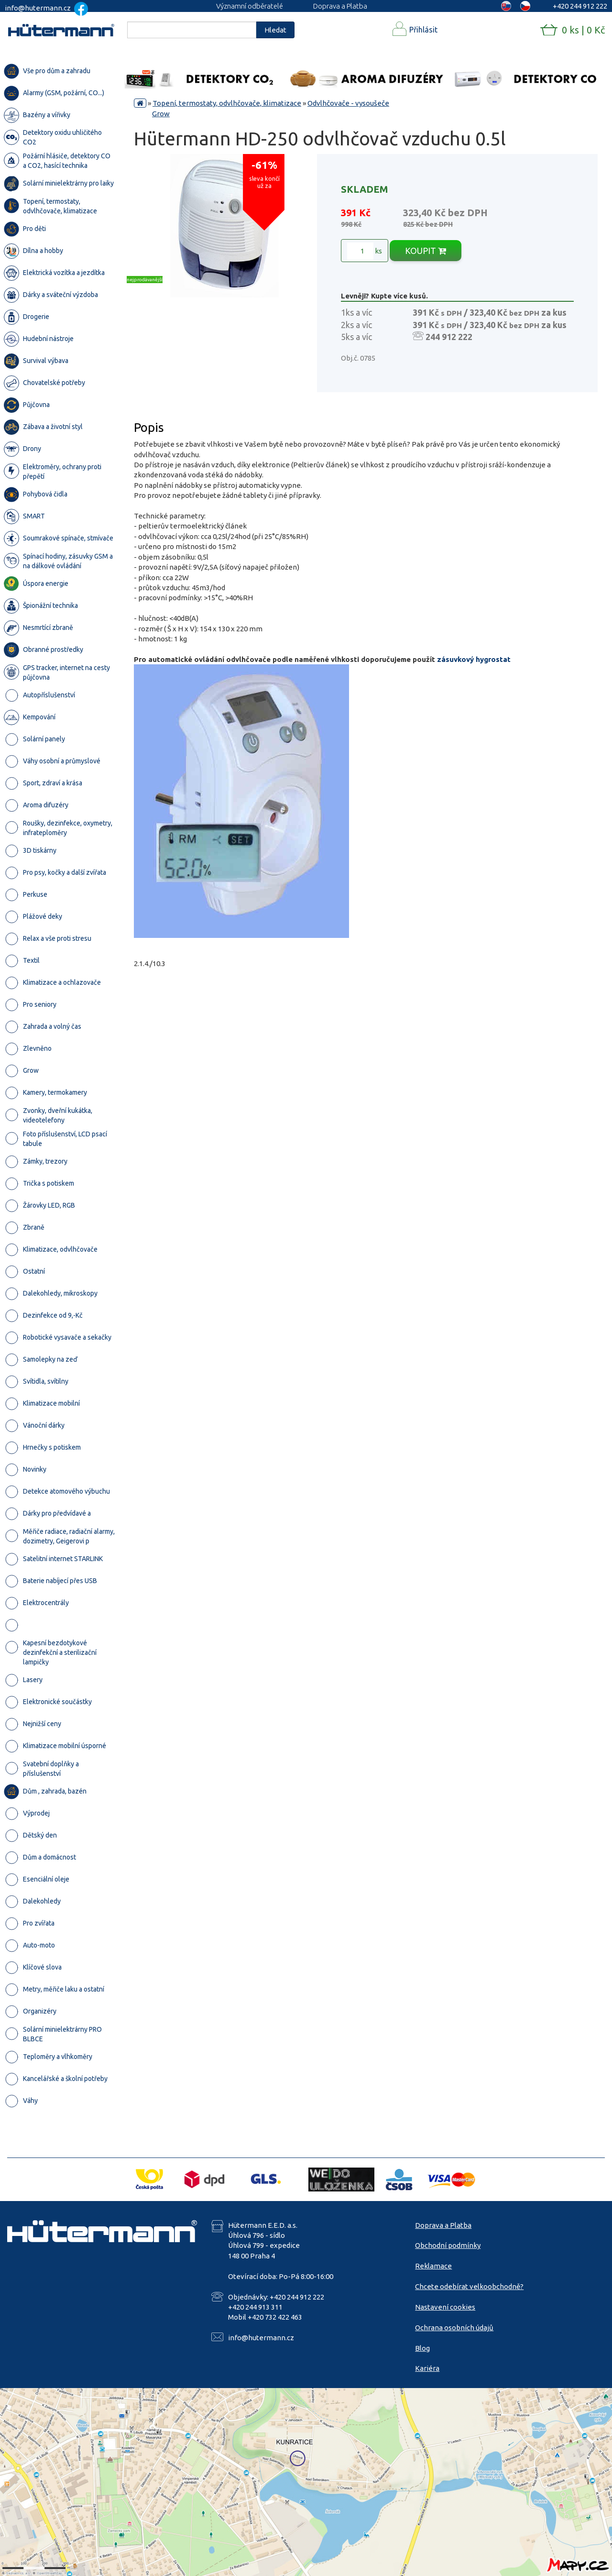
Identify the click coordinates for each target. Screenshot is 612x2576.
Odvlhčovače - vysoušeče (348, 103)
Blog (422, 2348)
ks (364, 251)
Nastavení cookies (445, 2307)
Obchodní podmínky (448, 2245)
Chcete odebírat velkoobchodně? (469, 2286)
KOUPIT (425, 250)
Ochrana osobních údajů (454, 2327)
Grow (161, 114)
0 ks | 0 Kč (583, 29)
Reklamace (433, 2266)
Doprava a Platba (340, 6)
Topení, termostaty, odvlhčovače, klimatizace (227, 103)
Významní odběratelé (249, 6)
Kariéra (427, 2368)
